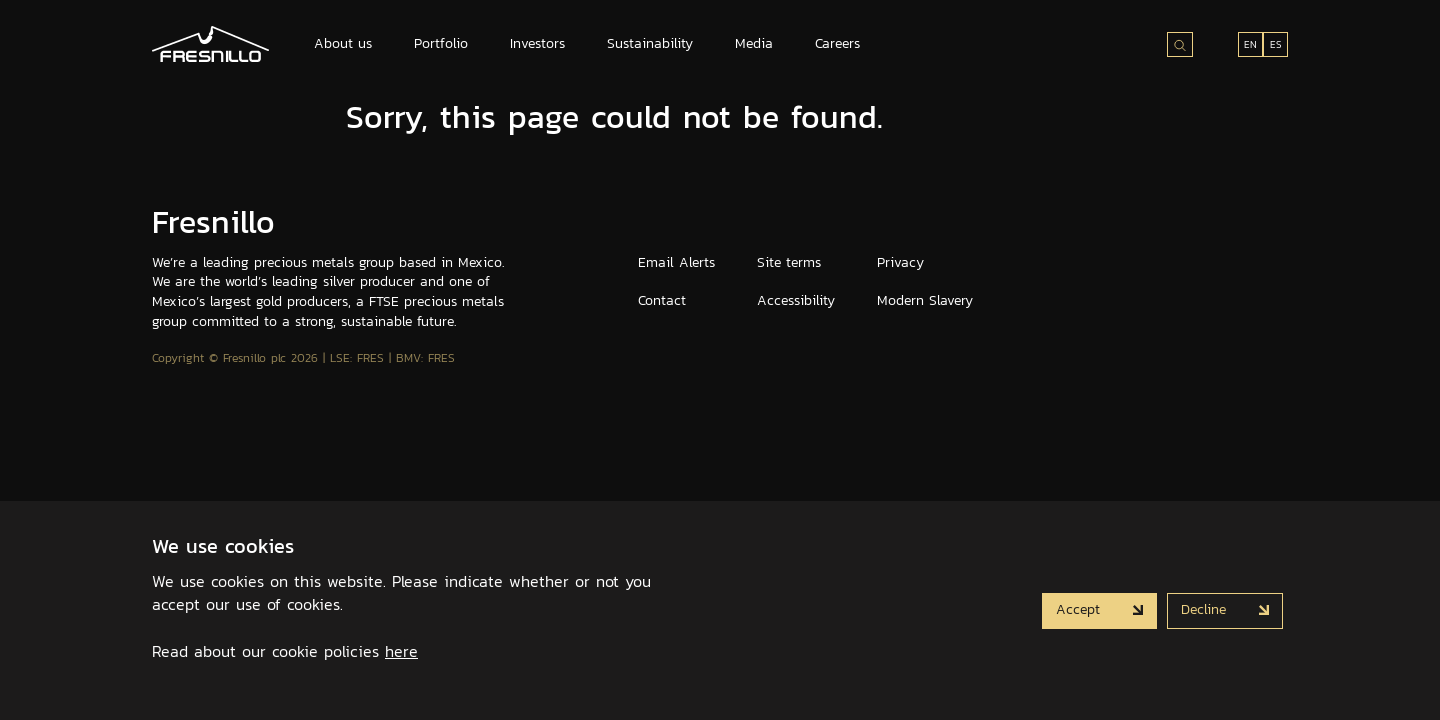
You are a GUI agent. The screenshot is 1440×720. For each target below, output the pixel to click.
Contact (662, 300)
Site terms (789, 262)
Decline (1206, 609)
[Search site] (1180, 44)
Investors (537, 43)
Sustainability (650, 43)
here (401, 651)
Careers (837, 43)
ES (1276, 44)
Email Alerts (676, 262)
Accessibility (796, 300)
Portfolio (441, 43)
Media (754, 43)
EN (1250, 44)
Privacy (900, 262)
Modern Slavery (925, 300)
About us (343, 43)
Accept (1080, 609)
